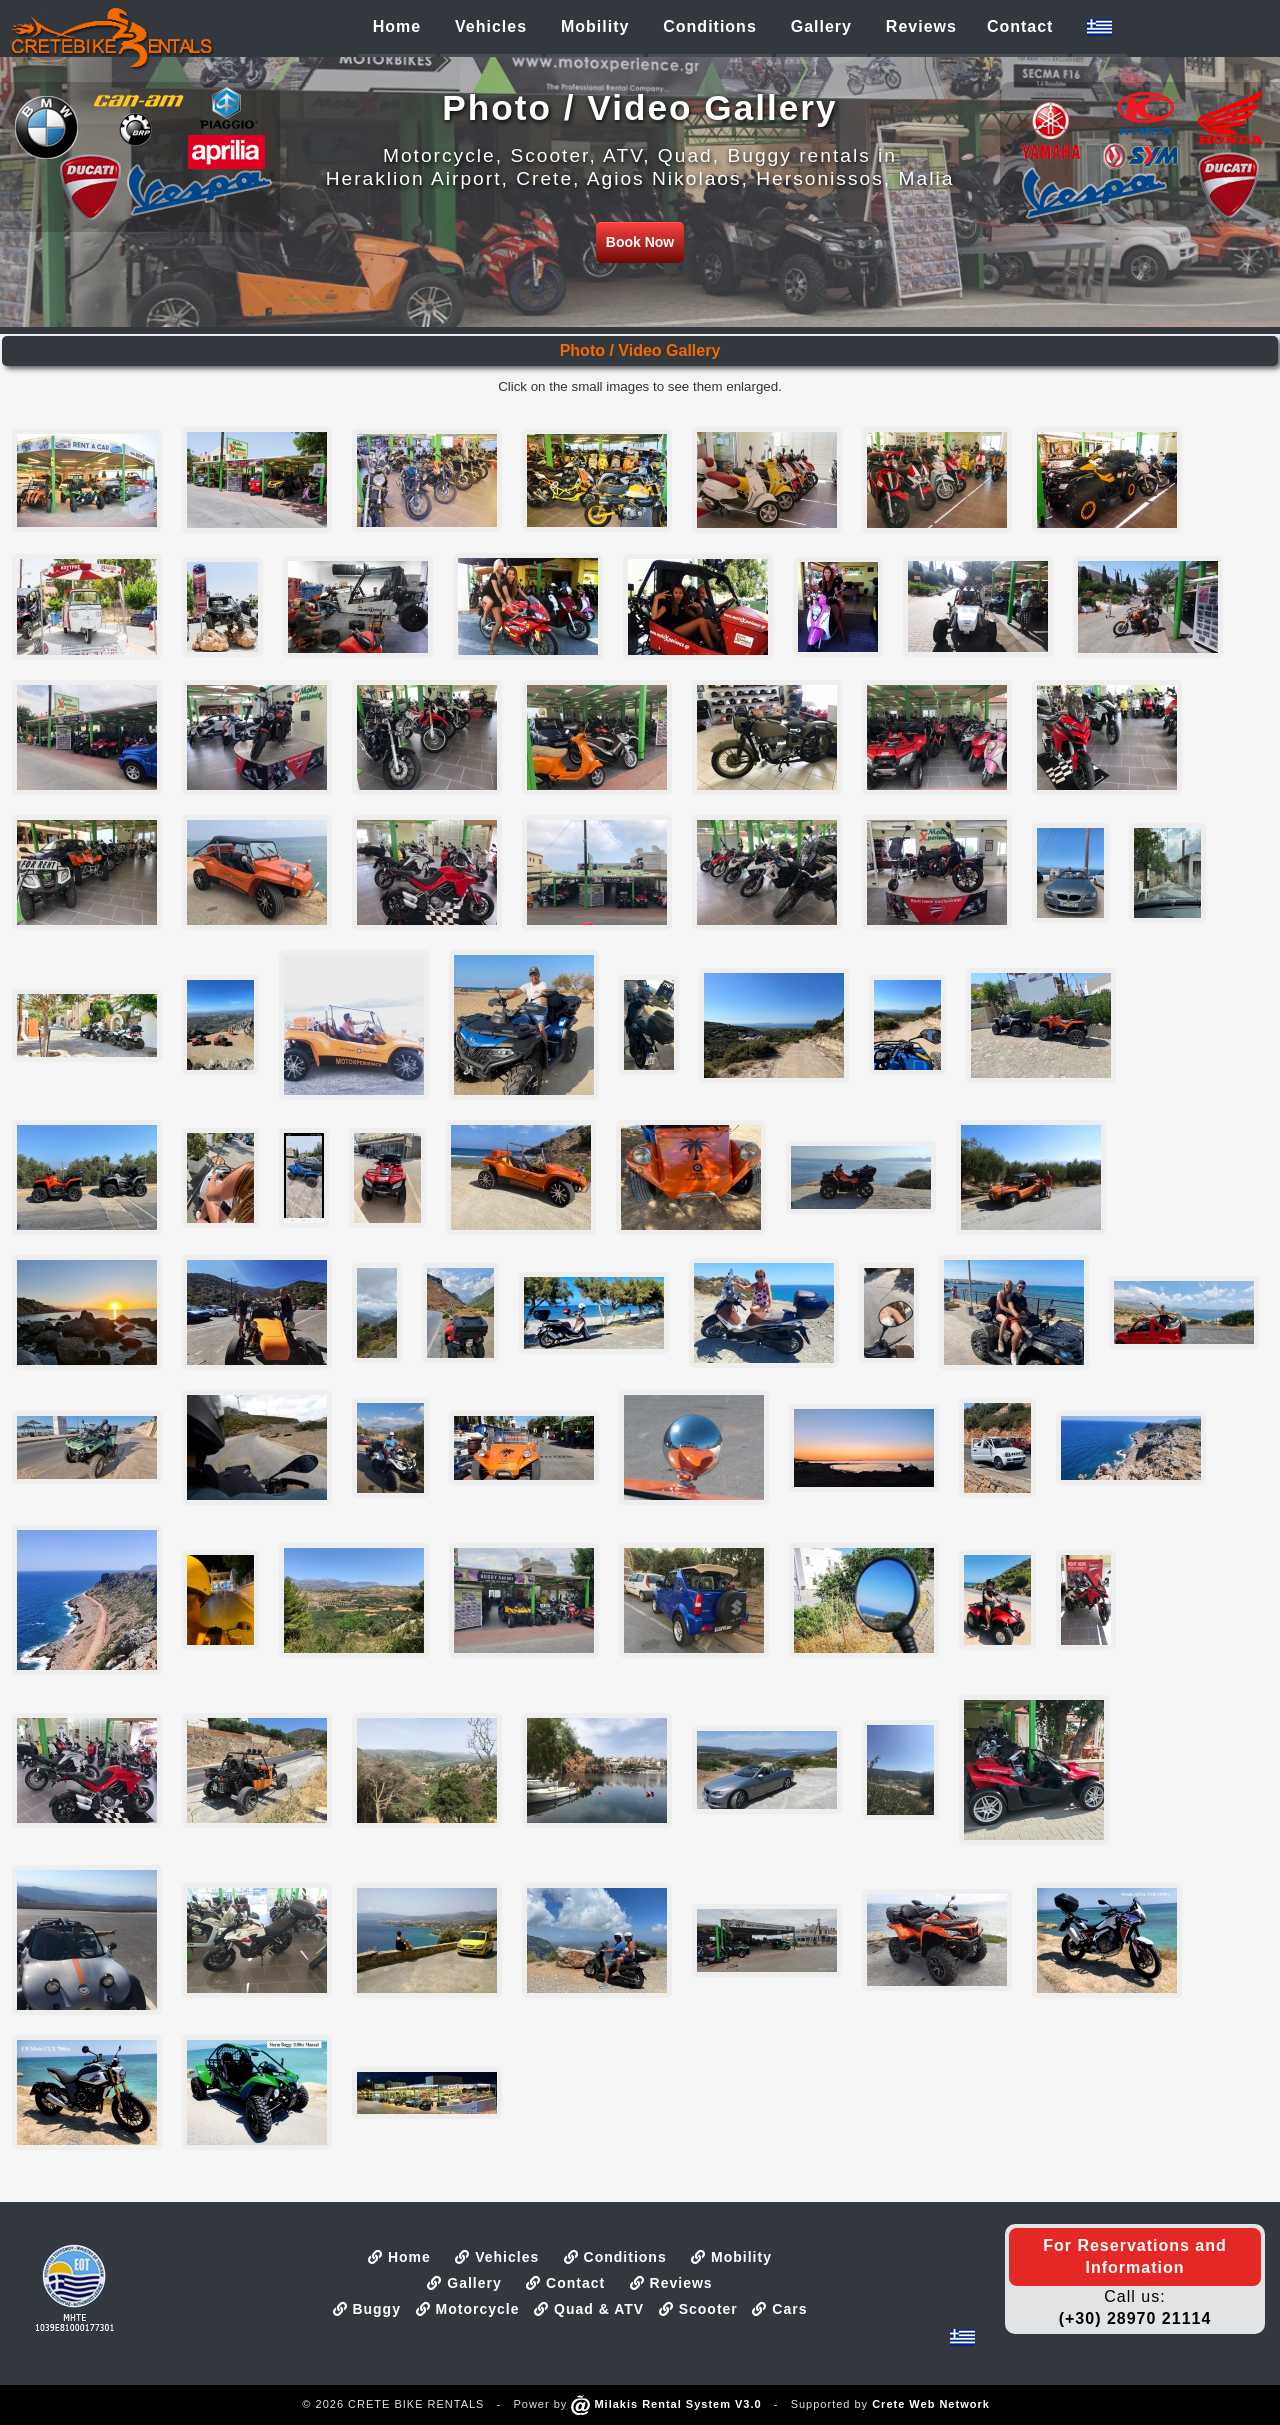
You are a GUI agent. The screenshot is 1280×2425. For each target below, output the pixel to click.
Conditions (615, 2257)
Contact (565, 2283)
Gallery (464, 2283)
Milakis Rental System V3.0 (666, 2404)
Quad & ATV (589, 2309)
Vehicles (497, 2257)
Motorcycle (468, 2309)
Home (399, 2257)
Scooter (698, 2309)
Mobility (731, 2257)
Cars (779, 2309)
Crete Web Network (931, 2404)
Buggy (367, 2309)
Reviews (671, 2283)
